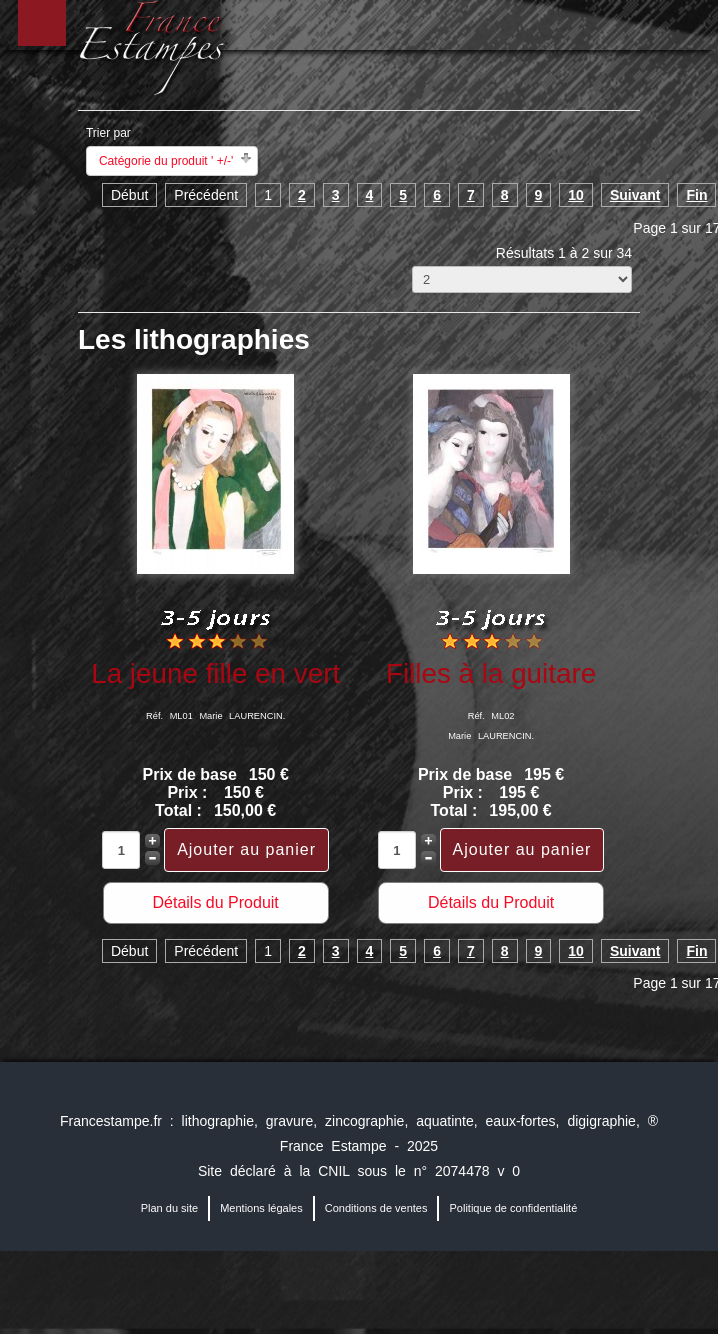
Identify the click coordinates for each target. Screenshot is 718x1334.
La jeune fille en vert (215, 673)
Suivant (635, 195)
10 (576, 195)
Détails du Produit (216, 902)
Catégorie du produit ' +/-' (166, 161)
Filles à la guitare (491, 673)
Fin (696, 195)
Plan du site (169, 1208)
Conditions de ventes (376, 1208)
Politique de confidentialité (513, 1208)
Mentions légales (261, 1208)
